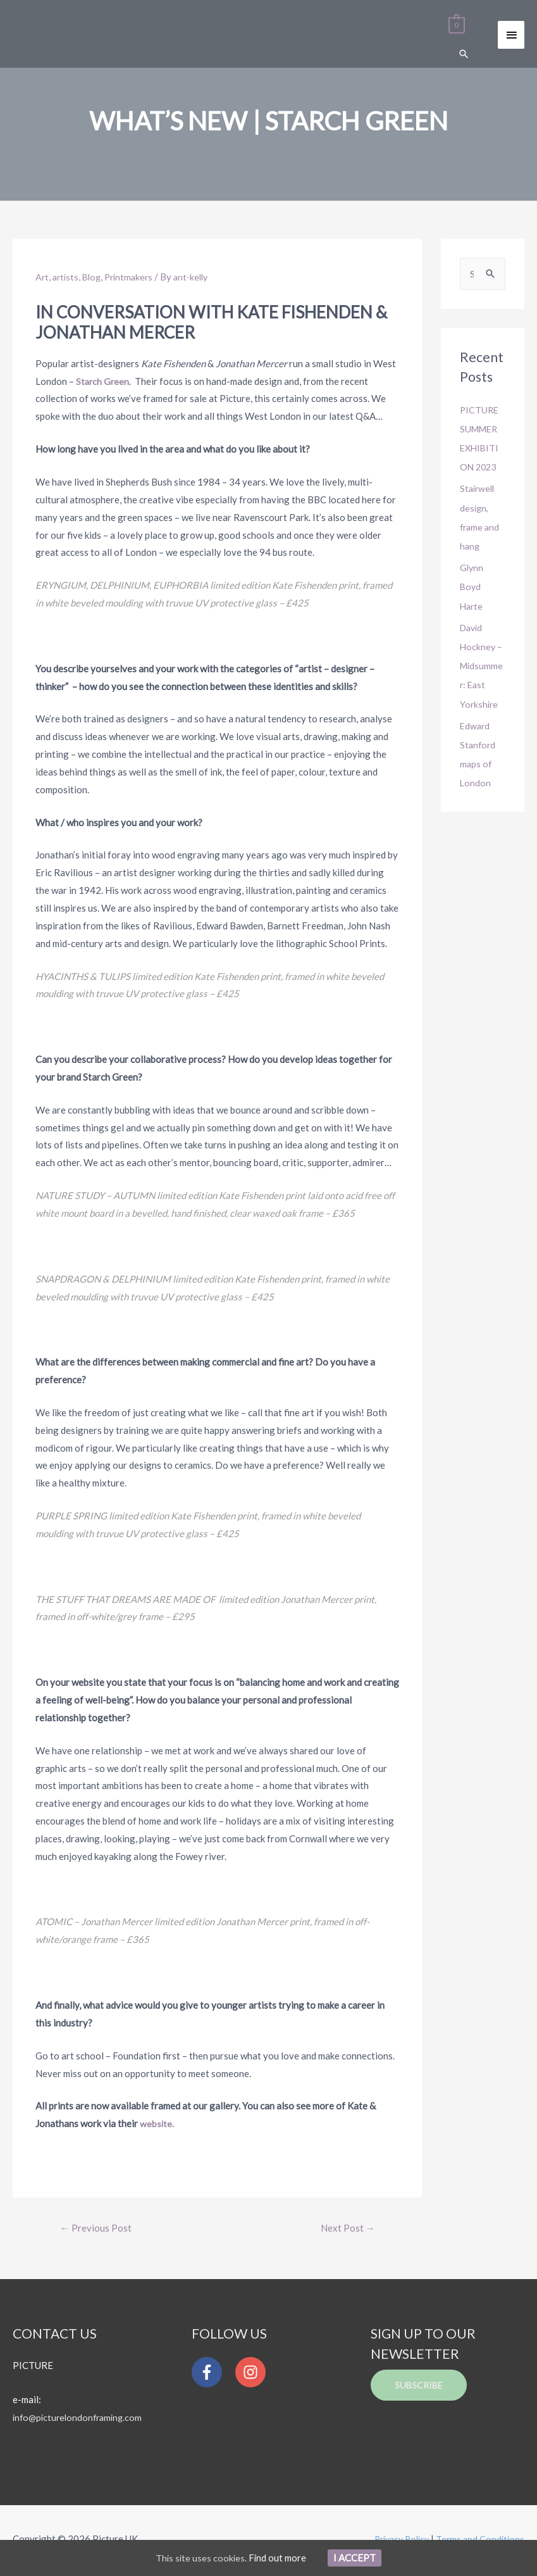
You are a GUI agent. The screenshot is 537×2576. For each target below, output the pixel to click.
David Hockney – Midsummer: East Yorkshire (482, 664)
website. (157, 2124)
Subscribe (420, 2386)
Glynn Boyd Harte (472, 586)
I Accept (356, 2557)
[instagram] (253, 2374)
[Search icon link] (463, 54)
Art (42, 277)
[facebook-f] (212, 2374)
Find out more (278, 2557)
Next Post (346, 2229)
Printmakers (134, 277)
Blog (95, 277)
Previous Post (97, 2229)
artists (67, 277)
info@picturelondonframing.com (81, 2419)
